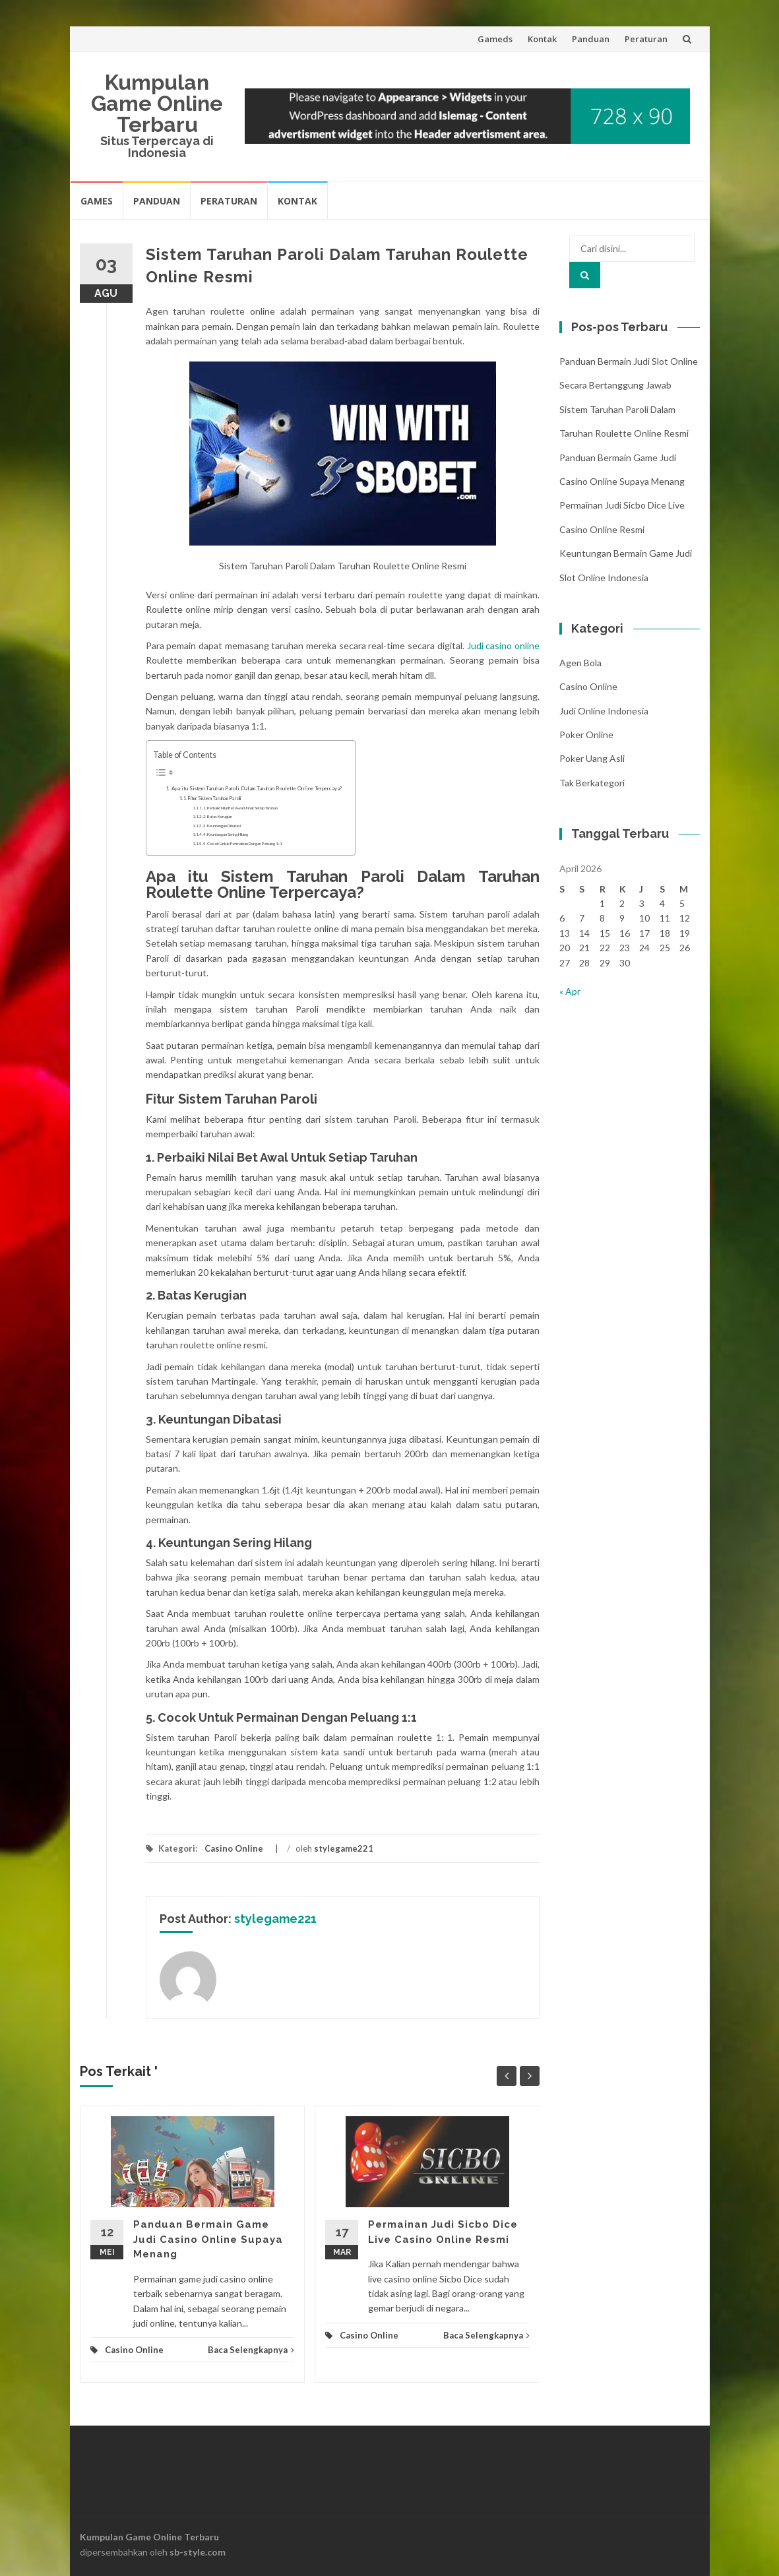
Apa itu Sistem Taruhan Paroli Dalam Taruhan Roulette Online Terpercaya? (256, 788)
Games (96, 201)
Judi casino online (503, 645)
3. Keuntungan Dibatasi (222, 825)
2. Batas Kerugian (217, 816)
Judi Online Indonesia (603, 710)
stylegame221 (343, 1848)
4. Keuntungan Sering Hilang (225, 834)
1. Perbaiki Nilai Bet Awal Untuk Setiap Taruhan (240, 807)
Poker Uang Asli (592, 758)
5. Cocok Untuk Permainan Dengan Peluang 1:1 (242, 843)
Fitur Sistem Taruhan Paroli (214, 798)
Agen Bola (580, 662)
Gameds (495, 39)
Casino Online (233, 1848)
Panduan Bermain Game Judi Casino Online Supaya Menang (208, 2239)
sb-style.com (198, 2552)
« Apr (569, 991)
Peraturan (646, 39)
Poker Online (586, 734)
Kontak (542, 39)
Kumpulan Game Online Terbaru (157, 103)
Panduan (590, 39)
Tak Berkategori (592, 782)
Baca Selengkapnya (251, 2349)
